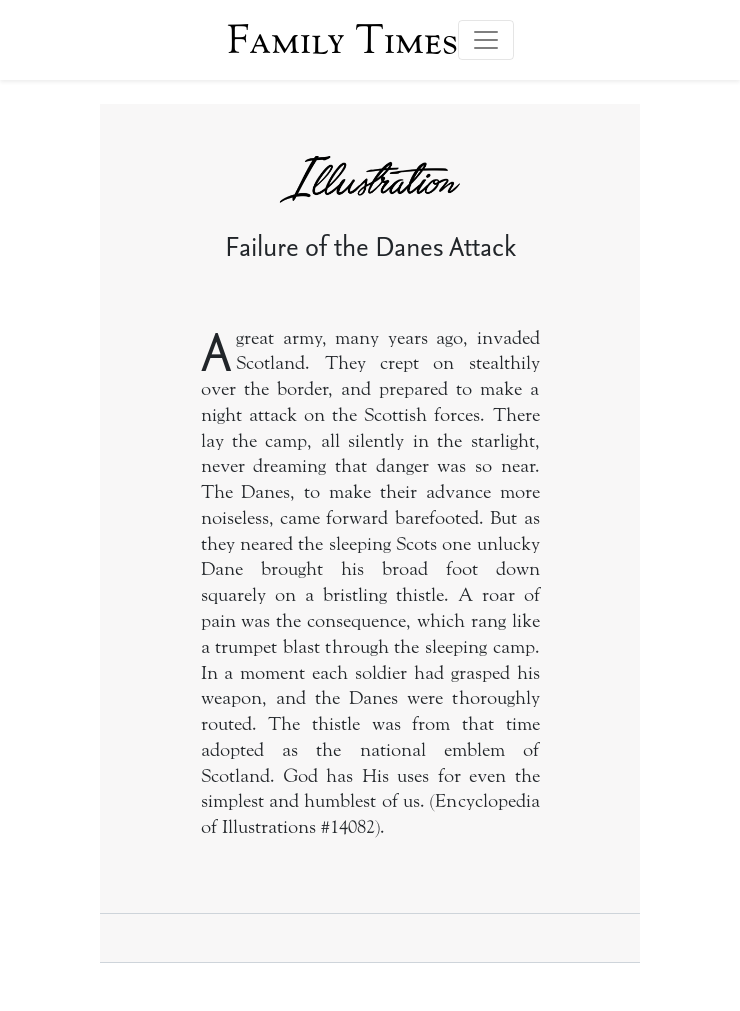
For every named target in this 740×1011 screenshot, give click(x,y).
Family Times (342, 40)
